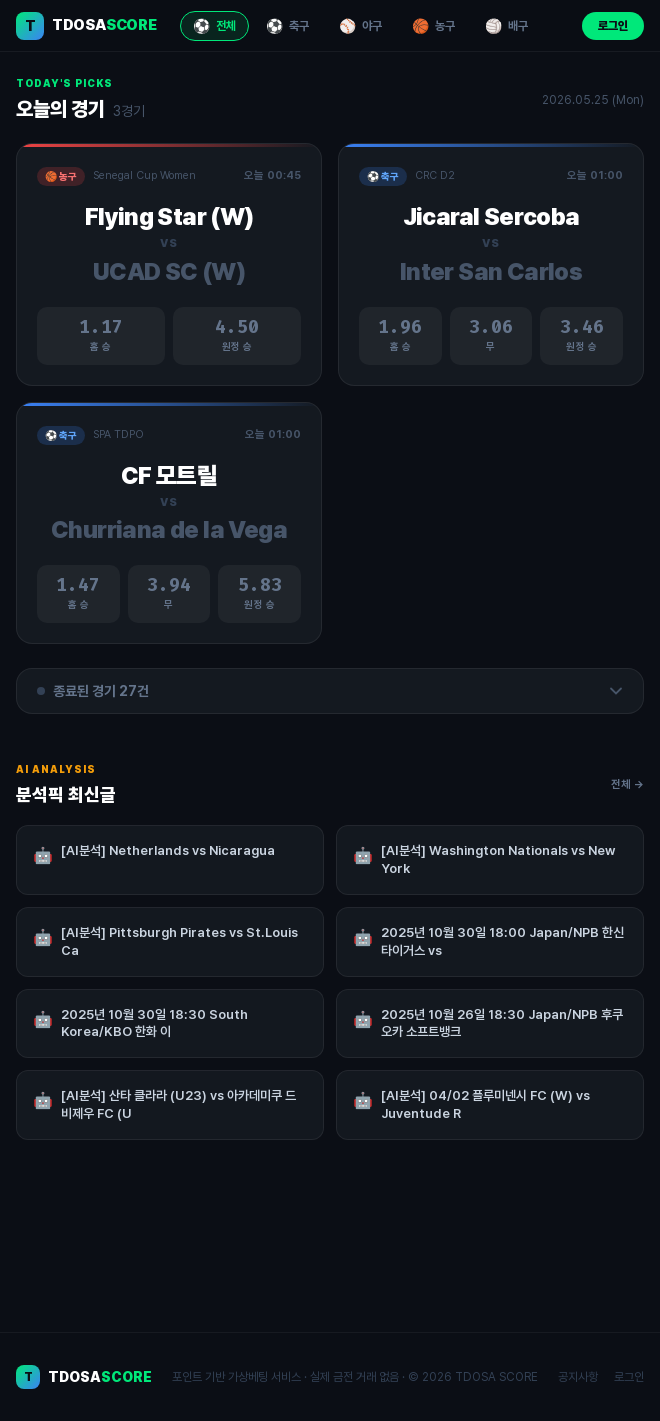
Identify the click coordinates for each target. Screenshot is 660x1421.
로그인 (613, 26)
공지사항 (578, 1377)
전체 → (627, 792)
